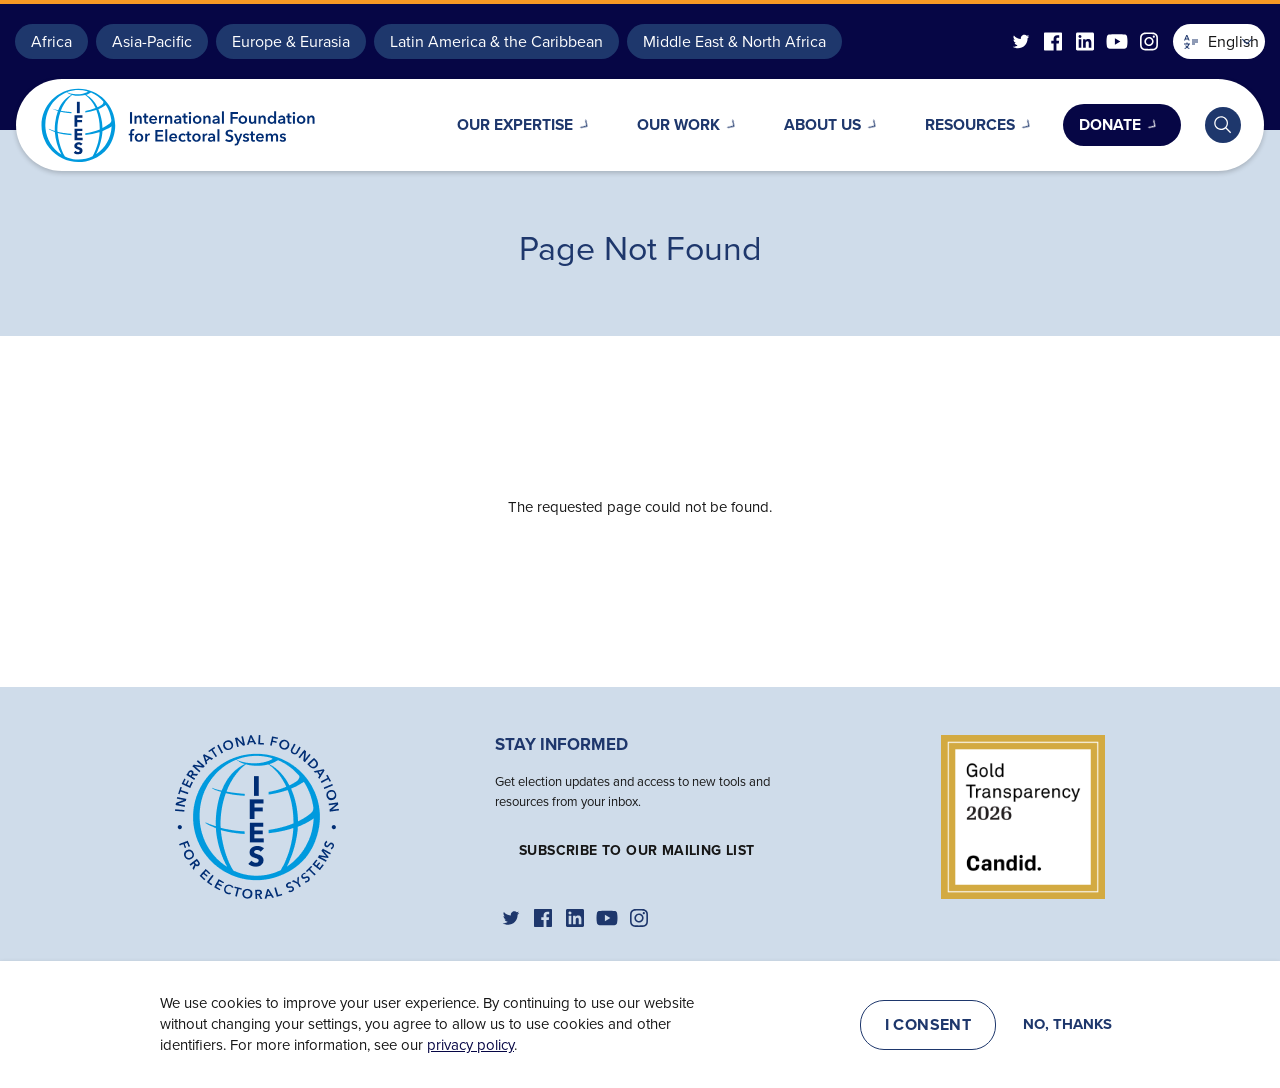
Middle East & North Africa (734, 41)
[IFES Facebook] (1053, 41)
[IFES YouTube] (1117, 41)
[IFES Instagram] (1149, 41)
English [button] (1221, 41)
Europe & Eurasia (291, 41)
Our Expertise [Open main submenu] (479, 124)
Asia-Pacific (152, 41)
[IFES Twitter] (1021, 41)
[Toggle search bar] (1223, 125)
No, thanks (1067, 1025)
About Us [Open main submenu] (804, 124)
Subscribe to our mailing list (637, 850)
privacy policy (470, 1046)
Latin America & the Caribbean (496, 41)
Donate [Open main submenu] (1107, 124)
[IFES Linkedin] (1085, 41)
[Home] (257, 815)
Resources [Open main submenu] (959, 124)
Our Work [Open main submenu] (652, 124)
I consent (928, 1025)
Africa (51, 41)
